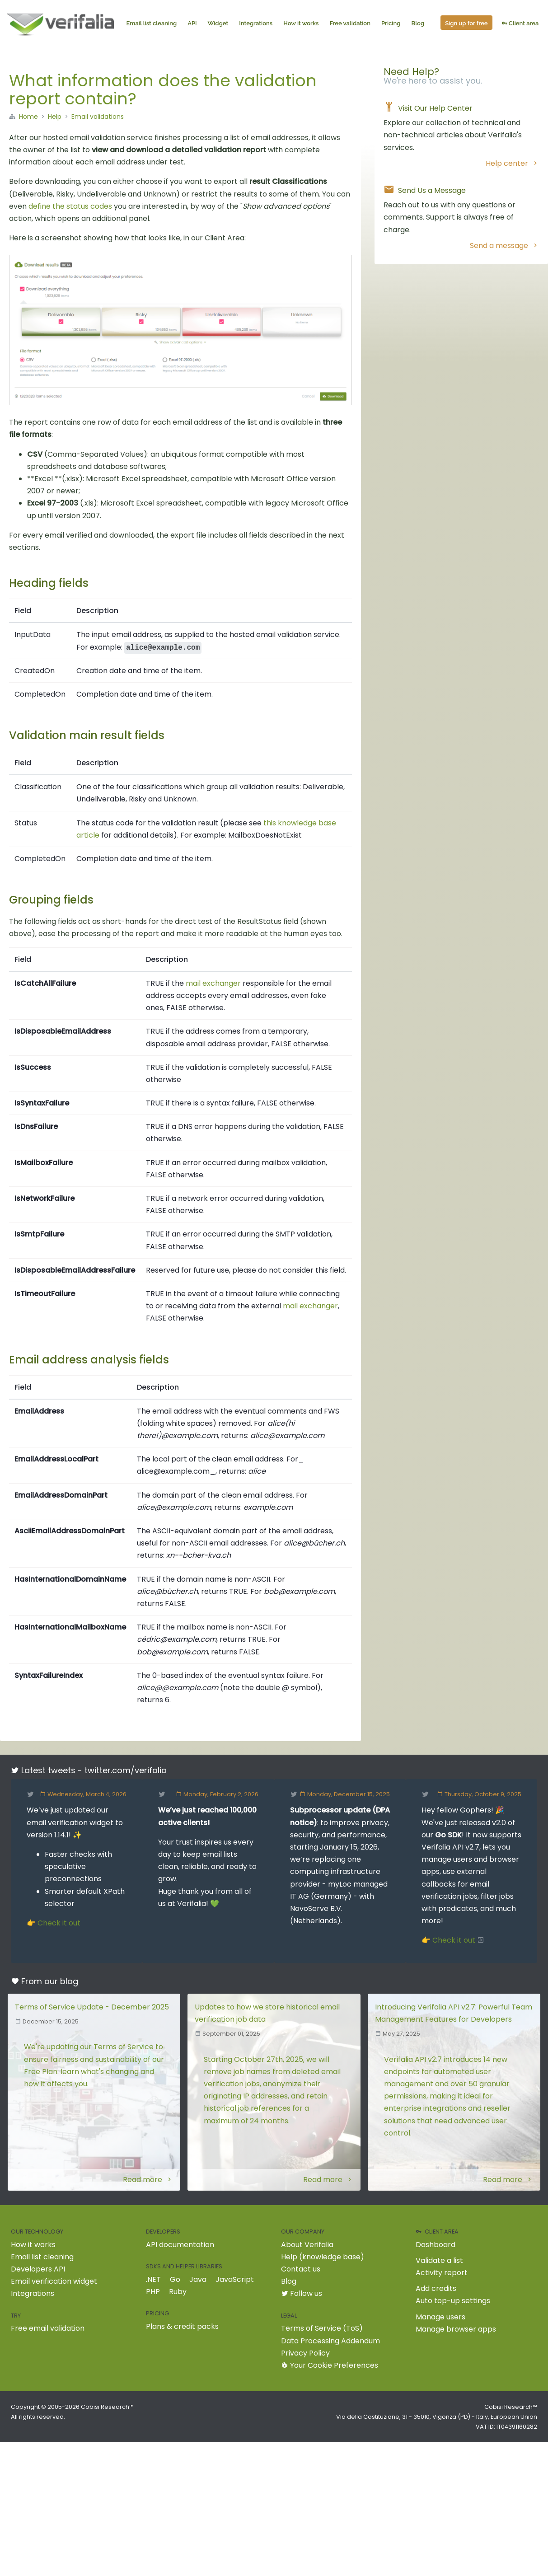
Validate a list (439, 2260)
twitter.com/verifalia (125, 1770)
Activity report (442, 2272)
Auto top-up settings (453, 2300)
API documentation (180, 2244)
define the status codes (70, 206)
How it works (303, 23)
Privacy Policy (305, 2353)
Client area (522, 23)
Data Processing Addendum (330, 2341)
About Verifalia (307, 2244)
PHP (153, 2291)
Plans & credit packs (182, 2326)
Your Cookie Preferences (329, 2365)
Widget (220, 23)
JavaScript (234, 2279)
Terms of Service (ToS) (322, 2328)
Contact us (300, 2269)
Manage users (440, 2317)
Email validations (97, 116)
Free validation (352, 23)
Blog (419, 23)
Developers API (38, 2269)
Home (28, 116)
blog (69, 1981)
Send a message (504, 245)
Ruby (178, 2291)
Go (175, 2279)
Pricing (392, 23)
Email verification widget (54, 2281)
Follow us (301, 2293)
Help (54, 116)
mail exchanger (213, 983)
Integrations (258, 23)
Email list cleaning (153, 23)
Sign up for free (468, 23)
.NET (153, 2279)
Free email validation (47, 2328)
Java (197, 2279)
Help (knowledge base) (322, 2257)
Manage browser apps (456, 2329)
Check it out (58, 1923)
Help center (512, 163)
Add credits (436, 2288)
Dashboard (435, 2244)
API (194, 23)
